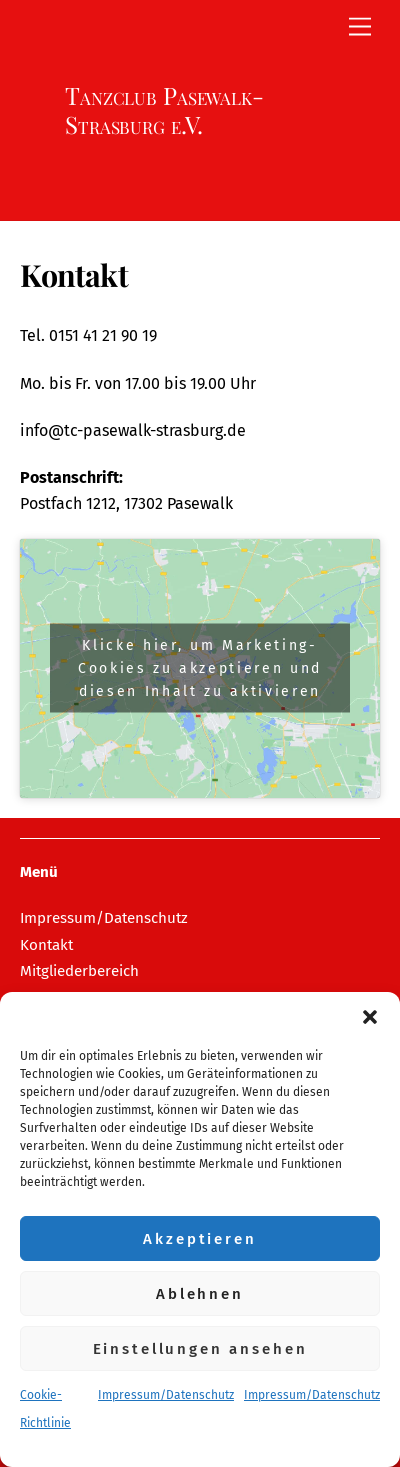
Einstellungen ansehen (200, 1349)
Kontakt (46, 945)
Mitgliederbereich (79, 971)
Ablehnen (200, 1294)
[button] (370, 1017)
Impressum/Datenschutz (166, 1395)
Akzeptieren (199, 1239)
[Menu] (360, 27)
